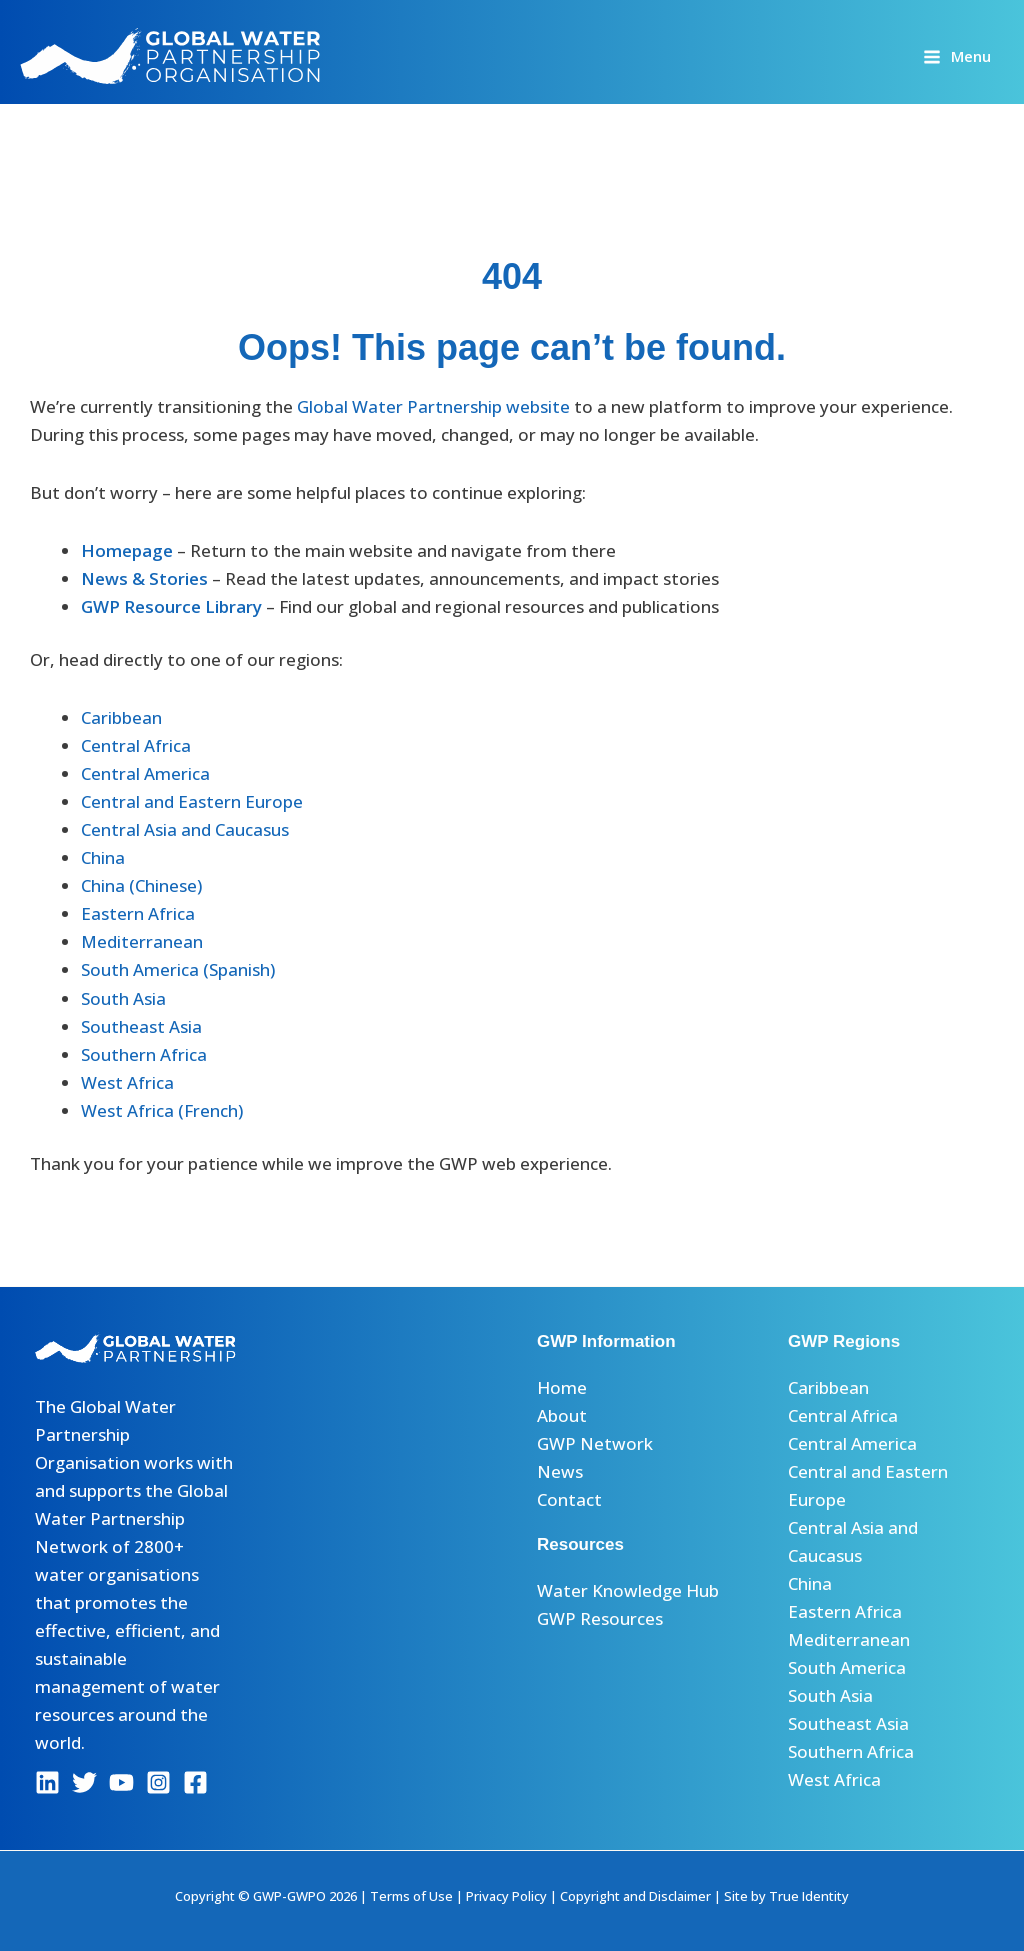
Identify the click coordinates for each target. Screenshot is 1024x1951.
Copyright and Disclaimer (635, 1896)
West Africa (127, 1082)
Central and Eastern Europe (192, 801)
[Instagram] (158, 1782)
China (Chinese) (141, 885)
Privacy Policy (506, 1896)
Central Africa (136, 745)
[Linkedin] (47, 1782)
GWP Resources (600, 1618)
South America (847, 1667)
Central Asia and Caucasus (185, 829)
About (562, 1415)
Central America (145, 773)
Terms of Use (411, 1896)
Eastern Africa (138, 913)
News (560, 1471)
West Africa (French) (162, 1110)
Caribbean (121, 717)
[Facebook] (195, 1782)
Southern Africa (144, 1054)
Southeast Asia (141, 1026)
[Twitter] (84, 1782)
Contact (569, 1499)
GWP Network (595, 1443)
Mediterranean (142, 941)
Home (562, 1387)
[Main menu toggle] (957, 56)
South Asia (123, 998)
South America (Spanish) (178, 969)
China (103, 857)
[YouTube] (121, 1782)
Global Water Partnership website (433, 406)
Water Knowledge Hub (628, 1590)
